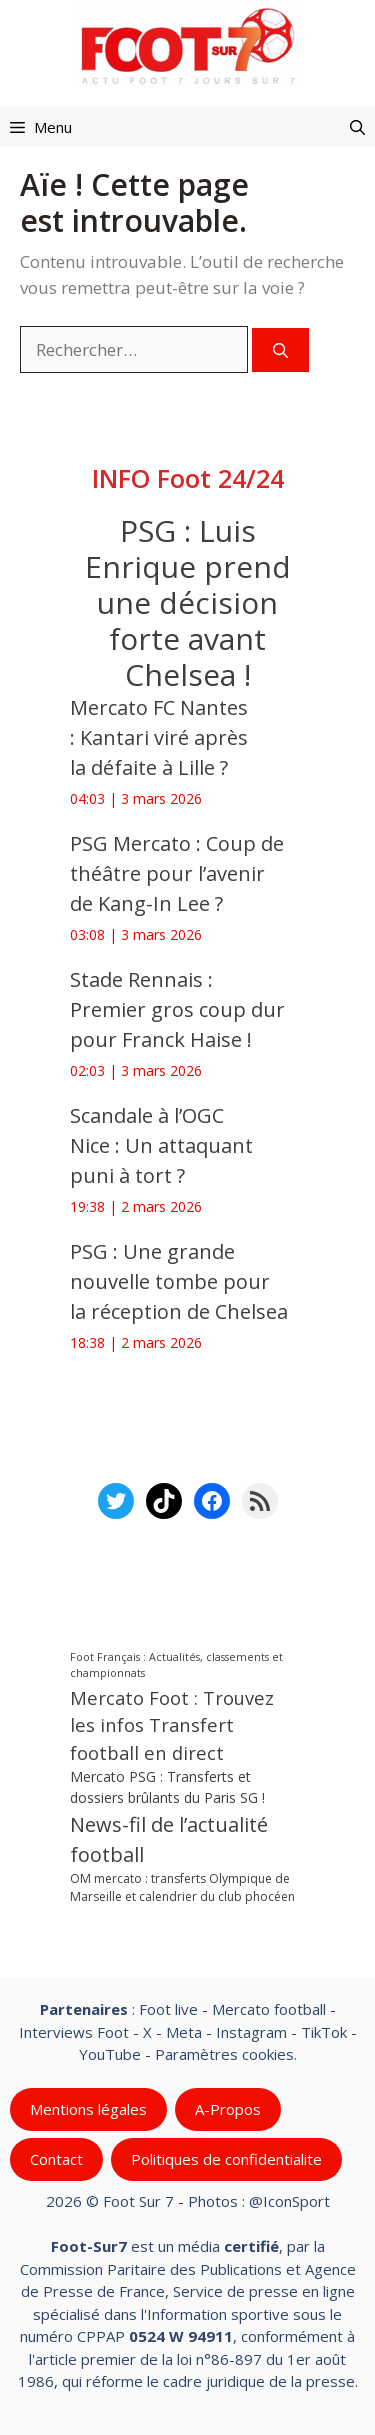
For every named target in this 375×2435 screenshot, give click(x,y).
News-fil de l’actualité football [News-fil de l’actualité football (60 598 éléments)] (169, 1839)
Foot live (168, 2009)
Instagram (251, 2031)
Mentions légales (88, 2109)
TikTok (324, 2031)
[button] (357, 127)
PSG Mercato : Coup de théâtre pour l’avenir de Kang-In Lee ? (177, 873)
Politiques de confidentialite (226, 2159)
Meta (184, 2031)
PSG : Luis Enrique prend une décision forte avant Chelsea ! (188, 602)
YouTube (110, 2054)
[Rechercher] (280, 350)
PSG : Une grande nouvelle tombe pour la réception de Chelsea (179, 1281)
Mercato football (269, 2009)
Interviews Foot (74, 2031)
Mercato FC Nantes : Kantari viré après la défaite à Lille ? (159, 737)
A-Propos (228, 2109)
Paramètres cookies (224, 2054)
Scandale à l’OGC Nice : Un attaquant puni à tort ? (161, 1145)
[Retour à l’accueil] (188, 45)
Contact (56, 2159)
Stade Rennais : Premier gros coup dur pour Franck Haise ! (177, 1009)
